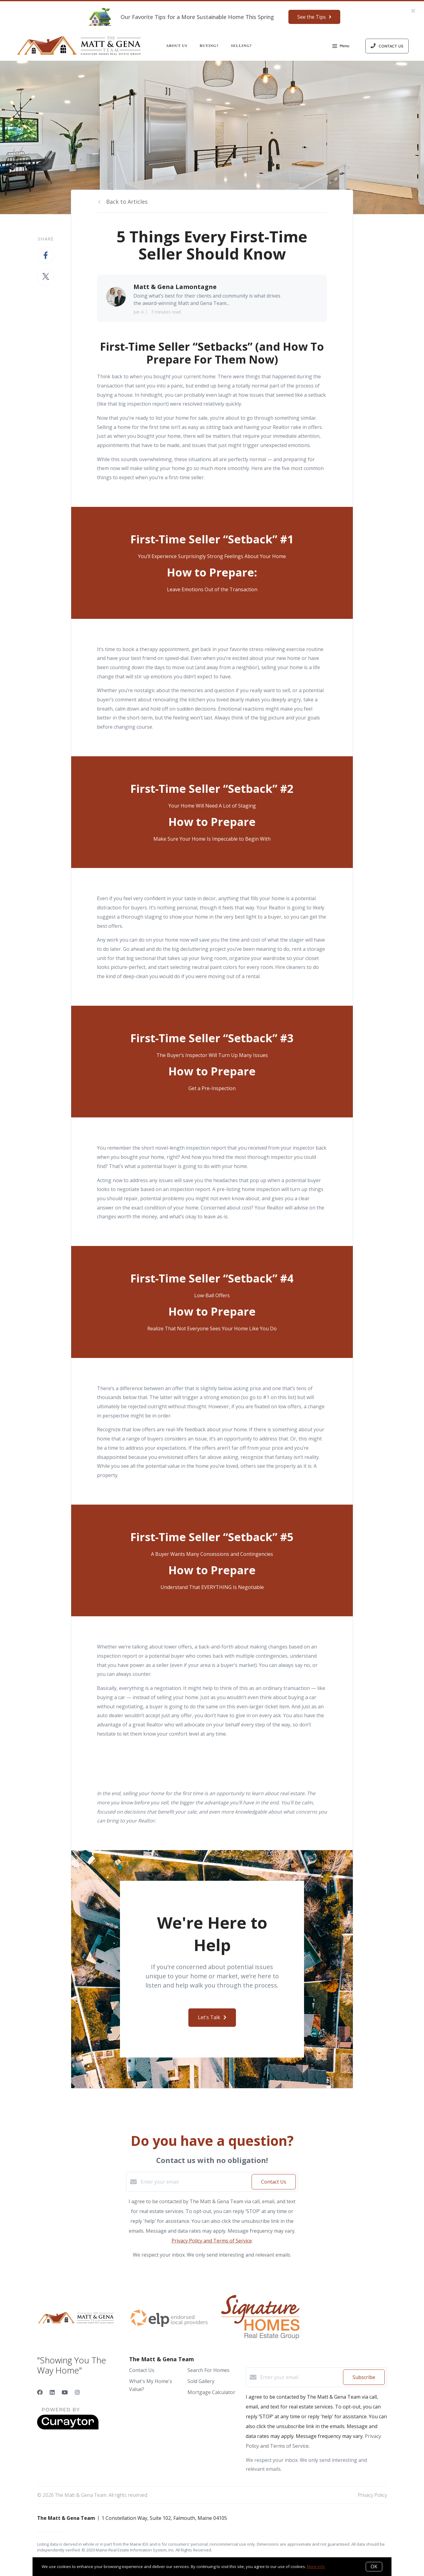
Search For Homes (208, 2370)
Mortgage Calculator (211, 2392)
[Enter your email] (195, 2181)
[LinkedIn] (52, 2392)
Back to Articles (127, 201)
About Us (176, 46)
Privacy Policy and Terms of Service (212, 2240)
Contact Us (141, 2370)
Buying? (209, 46)
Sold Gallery (200, 2381)
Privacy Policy (372, 2495)
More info (316, 2566)
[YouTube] (65, 2392)
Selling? (241, 46)
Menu (340, 46)
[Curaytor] (67, 2427)
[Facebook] (40, 2392)
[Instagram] (77, 2392)
